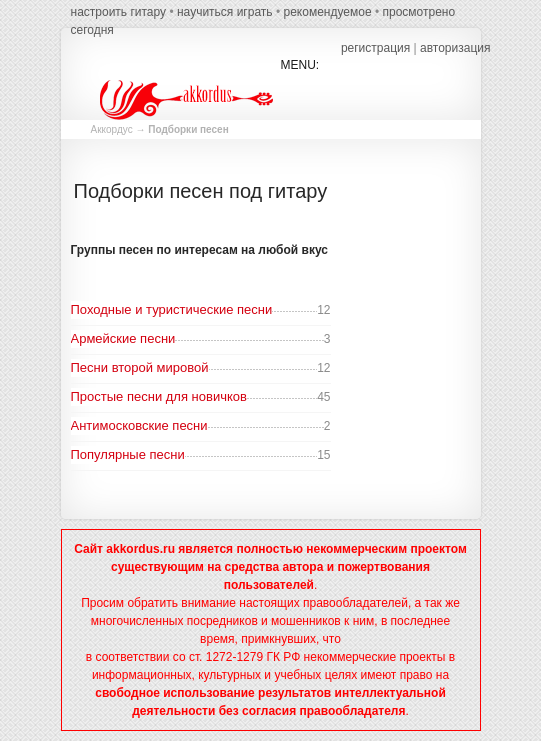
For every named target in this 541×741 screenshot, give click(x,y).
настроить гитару (119, 12)
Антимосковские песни (139, 425)
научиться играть (225, 12)
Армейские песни (123, 338)
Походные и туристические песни (172, 309)
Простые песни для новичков (159, 396)
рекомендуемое (327, 12)
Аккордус (112, 129)
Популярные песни (128, 454)
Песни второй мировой (140, 367)
